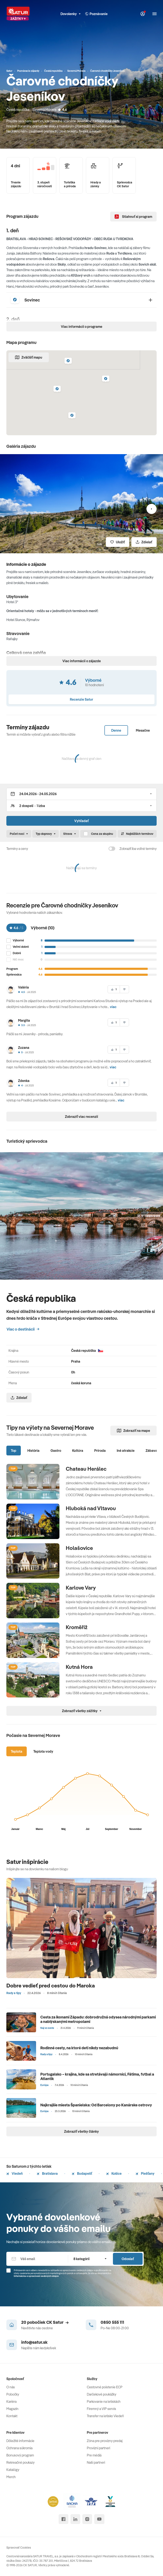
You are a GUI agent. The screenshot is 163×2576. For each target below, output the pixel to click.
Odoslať (128, 2259)
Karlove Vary (81, 1587)
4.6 (62, 109)
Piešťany (145, 2173)
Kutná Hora (79, 1667)
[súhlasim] (114, 989)
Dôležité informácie (20, 2441)
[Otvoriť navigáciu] (154, 13)
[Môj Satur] (142, 13)
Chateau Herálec (86, 1469)
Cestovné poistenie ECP (104, 2387)
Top (13, 1450)
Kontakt (11, 2416)
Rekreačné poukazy (20, 2462)
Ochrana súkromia (19, 2448)
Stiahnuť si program (133, 216)
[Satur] (18, 14)
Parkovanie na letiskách (104, 2401)
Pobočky (12, 2394)
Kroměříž (76, 1627)
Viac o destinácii (23, 1329)
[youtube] (99, 2519)
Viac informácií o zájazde (81, 661)
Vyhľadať (81, 821)
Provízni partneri (98, 2448)
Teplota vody (43, 1751)
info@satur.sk (34, 2342)
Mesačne (143, 730)
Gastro (56, 1450)
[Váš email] (37, 2259)
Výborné (18, 940)
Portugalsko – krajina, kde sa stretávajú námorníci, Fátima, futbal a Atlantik (97, 2076)
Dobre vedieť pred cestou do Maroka (50, 1985)
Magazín (12, 2409)
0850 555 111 (112, 2322)
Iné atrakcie (126, 1450)
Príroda (100, 1450)
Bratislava (47, 2173)
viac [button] (113, 1007)
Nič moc (18, 959)
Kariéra (11, 2401)
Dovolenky (70, 14)
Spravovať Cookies (18, 2547)
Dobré (17, 953)
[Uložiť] (117, 542)
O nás (10, 2387)
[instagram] (87, 2519)
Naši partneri (96, 2462)
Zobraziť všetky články (81, 2131)
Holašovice (79, 1548)
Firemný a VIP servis (101, 2409)
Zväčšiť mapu (28, 357)
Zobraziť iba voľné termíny (138, 848)
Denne (116, 730)
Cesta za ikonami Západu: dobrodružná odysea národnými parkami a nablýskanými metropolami (98, 2019)
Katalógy (12, 2470)
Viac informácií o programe (81, 326)
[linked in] (75, 2519)
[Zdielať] (144, 542)
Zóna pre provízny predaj (104, 2441)
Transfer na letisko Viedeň (105, 2416)
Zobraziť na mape (133, 1430)
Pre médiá (94, 2455)
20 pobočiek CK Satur (45, 2322)
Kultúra (77, 1450)
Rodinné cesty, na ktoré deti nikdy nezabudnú (79, 2047)
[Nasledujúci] (151, 509)
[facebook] (63, 2519)
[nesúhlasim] (124, 989)
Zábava (151, 1450)
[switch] (111, 848)
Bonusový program (20, 2455)
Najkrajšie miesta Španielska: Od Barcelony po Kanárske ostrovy (96, 2105)
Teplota (16, 1751)
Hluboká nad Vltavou (91, 1508)
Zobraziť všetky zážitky (81, 1711)
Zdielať (19, 1398)
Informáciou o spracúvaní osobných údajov (36, 2276)
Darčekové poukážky (101, 2394)
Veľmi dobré (21, 947)
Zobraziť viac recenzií (81, 1116)
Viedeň (14, 2173)
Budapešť (82, 2173)
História (33, 1450)
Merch (11, 2477)
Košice (114, 2173)
